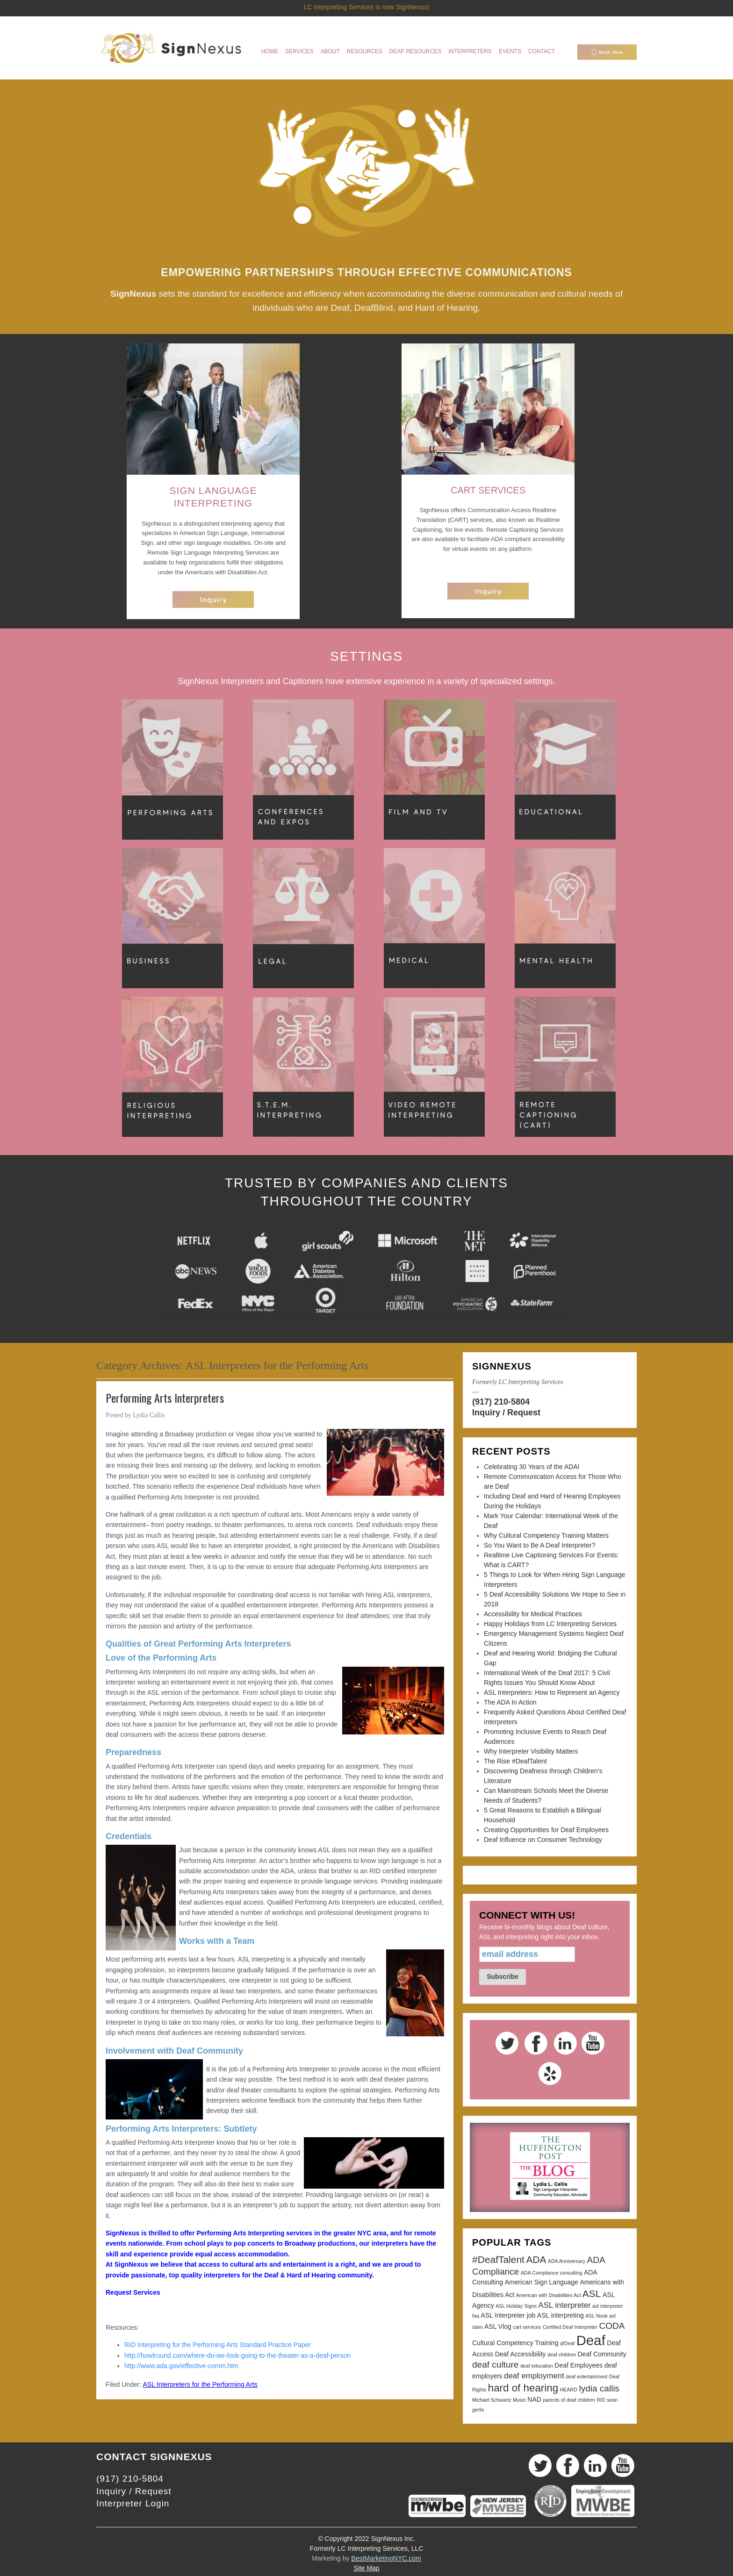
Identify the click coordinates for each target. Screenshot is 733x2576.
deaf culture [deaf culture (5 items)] (495, 2364)
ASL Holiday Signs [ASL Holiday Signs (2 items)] (516, 2306)
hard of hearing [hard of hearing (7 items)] (523, 2388)
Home (269, 51)
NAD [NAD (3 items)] (534, 2399)
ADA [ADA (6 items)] (536, 2259)
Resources (364, 51)
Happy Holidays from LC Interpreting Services (550, 1623)
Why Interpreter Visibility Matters (531, 1751)
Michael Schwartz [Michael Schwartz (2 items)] (491, 2400)
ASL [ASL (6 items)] (591, 2293)
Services (299, 51)
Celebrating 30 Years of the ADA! (532, 1466)
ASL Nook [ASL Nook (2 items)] (596, 2316)
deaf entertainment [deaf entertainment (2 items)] (586, 2376)
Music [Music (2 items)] (519, 2400)
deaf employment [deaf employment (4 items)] (534, 2375)
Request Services (133, 2292)
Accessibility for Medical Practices (533, 1614)
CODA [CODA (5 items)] (612, 2326)
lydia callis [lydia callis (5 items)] (599, 2388)
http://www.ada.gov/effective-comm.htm (181, 2365)
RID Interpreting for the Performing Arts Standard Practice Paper (218, 2344)
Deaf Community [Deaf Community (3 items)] (602, 2354)
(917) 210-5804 (501, 1401)
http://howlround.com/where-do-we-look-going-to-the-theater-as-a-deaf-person (237, 2355)
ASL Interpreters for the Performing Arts (200, 2384)
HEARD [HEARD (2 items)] (568, 2389)
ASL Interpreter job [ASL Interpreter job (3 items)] (508, 2315)
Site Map (366, 2568)
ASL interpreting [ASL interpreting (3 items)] (560, 2315)
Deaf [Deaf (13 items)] (590, 2340)
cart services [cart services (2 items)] (527, 2327)
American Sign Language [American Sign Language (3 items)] (541, 2282)
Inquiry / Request (506, 1412)
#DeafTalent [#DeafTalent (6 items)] (498, 2259)
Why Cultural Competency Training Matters (546, 1535)
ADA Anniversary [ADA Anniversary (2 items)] (566, 2261)
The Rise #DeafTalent (515, 1761)
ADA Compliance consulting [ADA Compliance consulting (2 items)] (551, 2273)
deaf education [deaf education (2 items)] (536, 2366)
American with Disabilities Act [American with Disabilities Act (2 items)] (548, 2295)
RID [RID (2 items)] (600, 2400)
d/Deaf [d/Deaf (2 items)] (567, 2343)
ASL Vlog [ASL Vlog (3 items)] (497, 2326)
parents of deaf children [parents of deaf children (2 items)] (569, 2400)
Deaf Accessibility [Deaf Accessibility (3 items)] (520, 2354)
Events (510, 51)
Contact (541, 51)
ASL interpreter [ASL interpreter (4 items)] (565, 2305)
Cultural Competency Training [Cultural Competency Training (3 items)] (515, 2343)
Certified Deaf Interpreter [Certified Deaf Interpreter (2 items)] (570, 2327)
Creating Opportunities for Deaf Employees (546, 1830)
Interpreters (470, 51)
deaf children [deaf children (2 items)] (561, 2354)
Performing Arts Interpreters (165, 1397)
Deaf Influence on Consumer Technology (543, 1839)
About (329, 51)
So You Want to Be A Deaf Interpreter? (539, 1545)
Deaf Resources (415, 51)
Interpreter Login (132, 2503)
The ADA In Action (510, 1702)
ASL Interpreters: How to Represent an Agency (552, 1692)
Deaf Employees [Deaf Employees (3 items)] (578, 2365)
